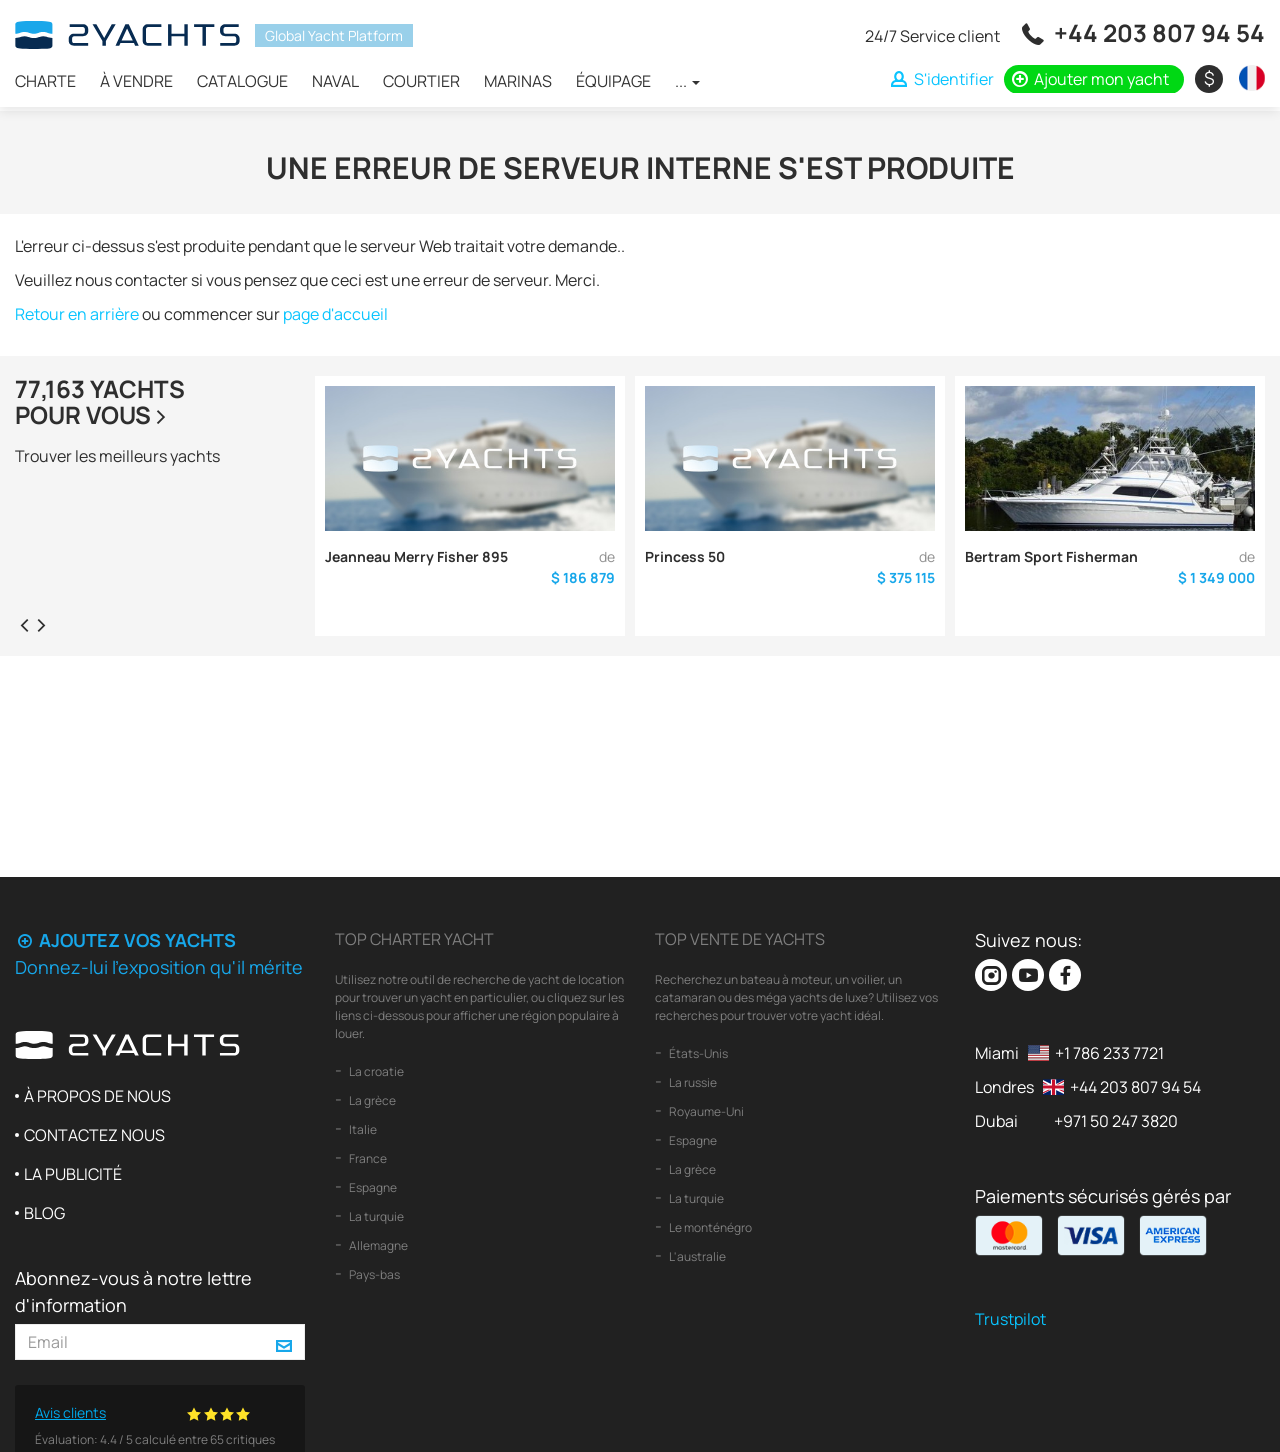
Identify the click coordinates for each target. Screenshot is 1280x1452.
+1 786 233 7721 (1109, 1053)
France (367, 1158)
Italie (362, 1129)
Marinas (518, 81)
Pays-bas (373, 1274)
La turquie (375, 1216)
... (687, 81)
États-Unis (697, 1053)
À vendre (136, 81)
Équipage (613, 81)
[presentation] (24, 624)
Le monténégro (709, 1227)
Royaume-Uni (705, 1111)
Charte (45, 81)
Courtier (421, 81)
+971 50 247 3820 (1116, 1121)
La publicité (73, 1174)
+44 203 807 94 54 (1159, 32)
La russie (692, 1082)
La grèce (371, 1100)
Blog (44, 1213)
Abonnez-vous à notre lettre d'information (133, 1291)
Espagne (372, 1187)
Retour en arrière (77, 314)
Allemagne (377, 1245)
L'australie (696, 1256)
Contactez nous (94, 1135)
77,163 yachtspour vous (100, 401)
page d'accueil (335, 314)
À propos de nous (97, 1096)
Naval (335, 81)
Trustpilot (1010, 1319)
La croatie (375, 1071)
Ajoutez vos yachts (125, 940)
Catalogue (242, 81)
